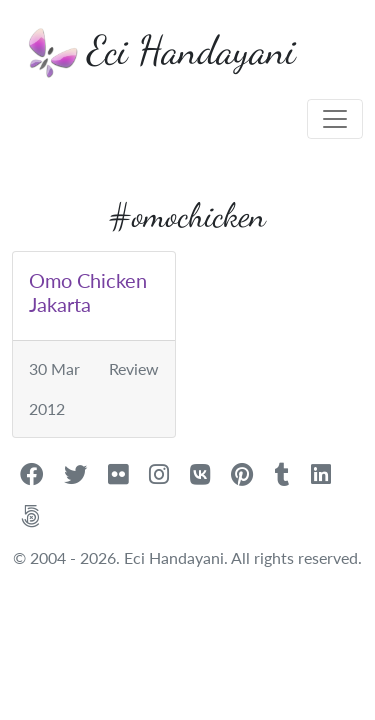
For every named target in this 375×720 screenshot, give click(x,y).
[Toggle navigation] (335, 119)
